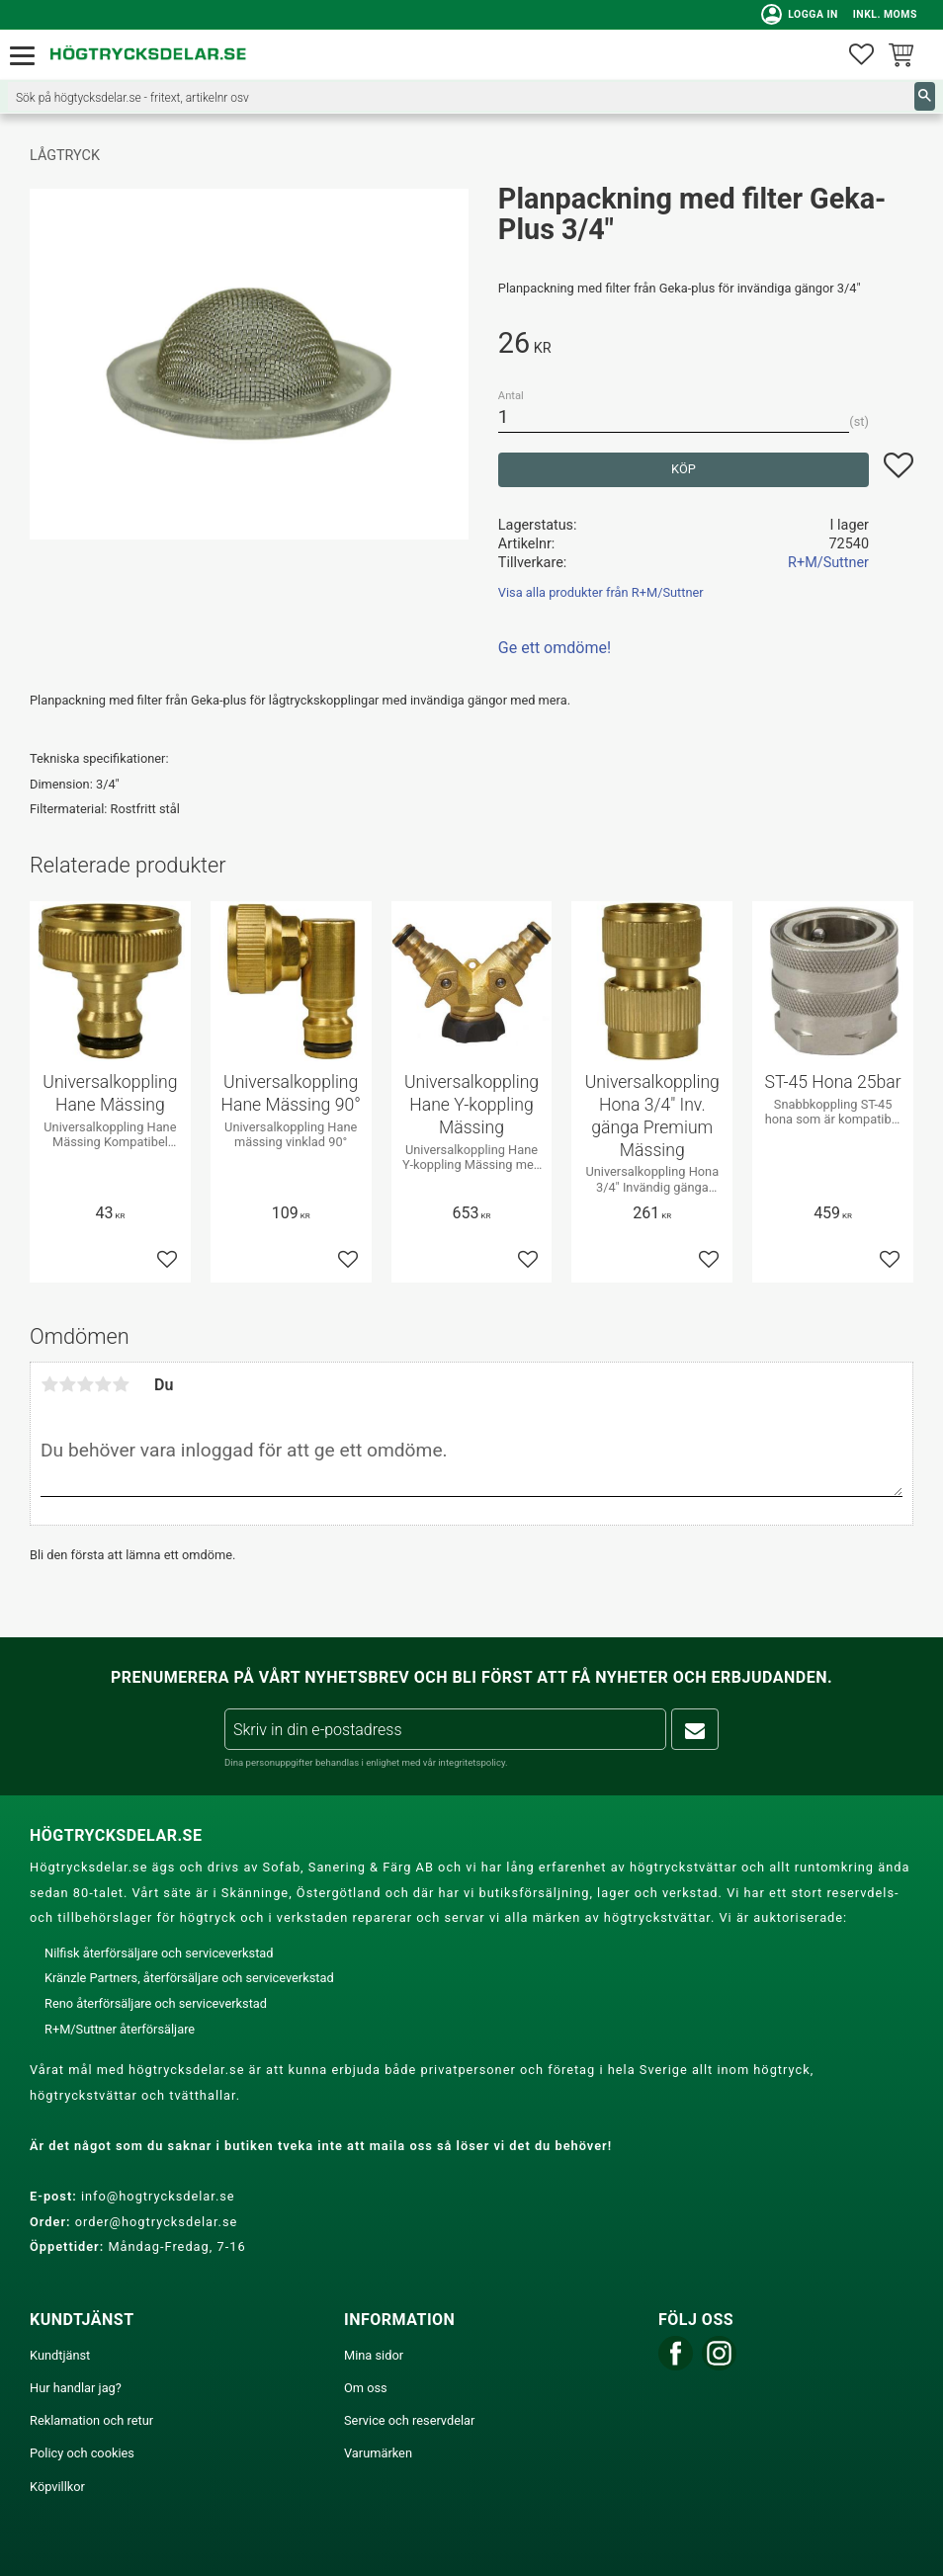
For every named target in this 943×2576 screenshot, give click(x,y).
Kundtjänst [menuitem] (60, 2355)
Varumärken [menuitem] (378, 2453)
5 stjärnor (120, 1384)
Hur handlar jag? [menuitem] (76, 2387)
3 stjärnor (85, 1384)
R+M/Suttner (828, 562)
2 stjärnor (67, 1384)
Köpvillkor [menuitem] (57, 2486)
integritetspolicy (471, 1762)
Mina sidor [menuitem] (373, 2355)
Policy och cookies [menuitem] (82, 2453)
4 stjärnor (103, 1384)
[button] (27, 57)
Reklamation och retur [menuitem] (91, 2420)
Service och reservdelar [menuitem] (409, 2420)
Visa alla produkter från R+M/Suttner (601, 592)
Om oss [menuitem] (365, 2387)
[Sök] (924, 96)
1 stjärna (49, 1384)
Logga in (796, 15)
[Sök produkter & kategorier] (461, 96)
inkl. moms (881, 14)
